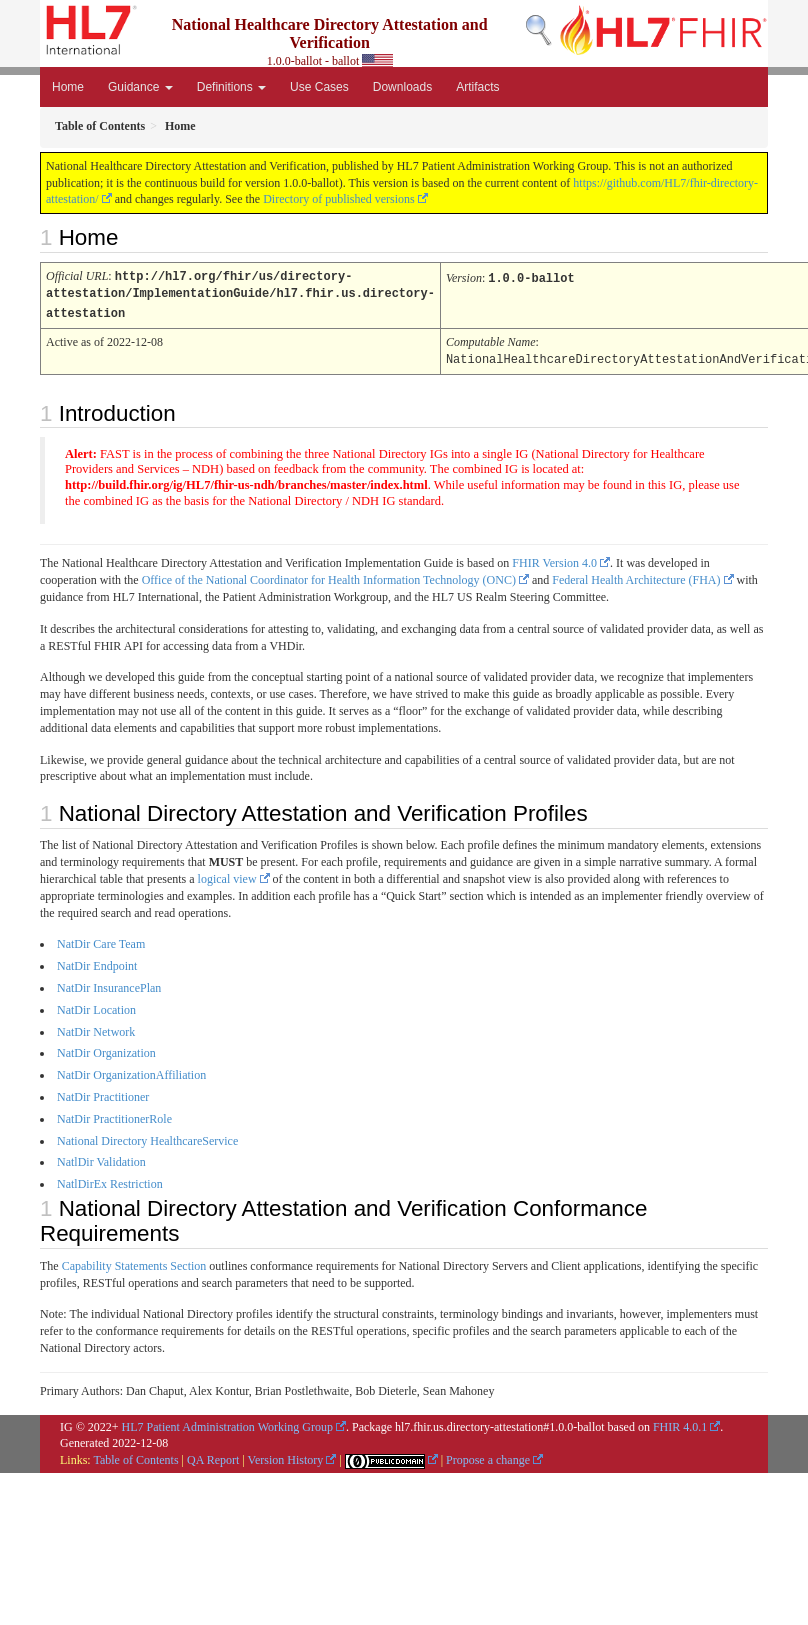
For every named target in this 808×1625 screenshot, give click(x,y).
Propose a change (488, 1456)
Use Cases (319, 87)
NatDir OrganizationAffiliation (131, 1071)
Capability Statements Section (134, 1262)
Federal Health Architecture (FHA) (636, 576)
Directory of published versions (339, 199)
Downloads (402, 87)
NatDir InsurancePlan (109, 984)
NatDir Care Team (101, 940)
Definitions (231, 87)
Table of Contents (135, 1456)
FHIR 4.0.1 (680, 1423)
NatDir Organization (106, 1049)
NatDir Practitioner (103, 1093)
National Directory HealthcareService (147, 1137)
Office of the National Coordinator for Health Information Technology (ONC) (329, 576)
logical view (227, 875)
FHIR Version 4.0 (554, 559)
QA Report (213, 1456)
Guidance (140, 87)
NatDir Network (96, 1028)
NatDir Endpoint (97, 962)
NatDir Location (96, 1006)
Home (68, 87)
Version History (286, 1456)
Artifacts (477, 87)
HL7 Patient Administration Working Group (227, 1423)
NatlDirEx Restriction (110, 1180)
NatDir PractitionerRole (114, 1115)
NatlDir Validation (101, 1158)
